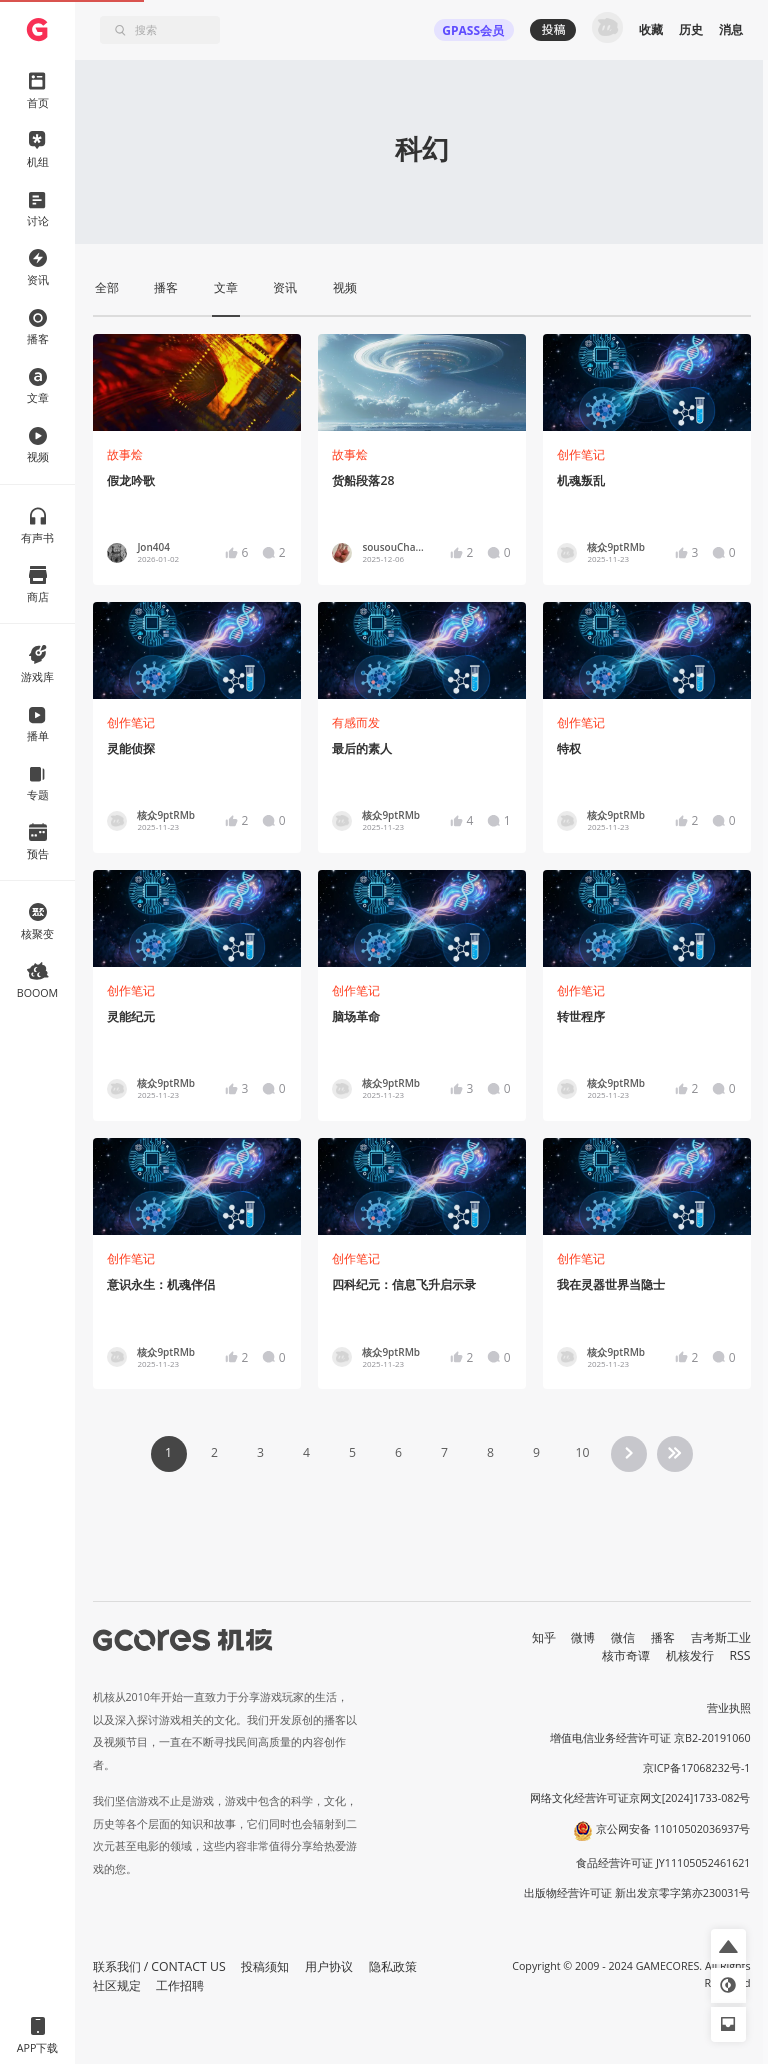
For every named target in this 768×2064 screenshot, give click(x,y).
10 (582, 1452)
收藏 (651, 29)
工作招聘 (180, 1985)
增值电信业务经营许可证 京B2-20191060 (650, 1738)
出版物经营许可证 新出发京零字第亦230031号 (637, 1893)
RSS (740, 1655)
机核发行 (690, 1655)
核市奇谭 (626, 1655)
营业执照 (729, 1708)
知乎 (544, 1637)
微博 (583, 1637)
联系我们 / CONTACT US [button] (159, 1966)
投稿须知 (265, 1966)
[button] (728, 1946)
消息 (731, 29)
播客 (663, 1637)
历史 (691, 29)
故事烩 (125, 454)
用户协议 (329, 1966)
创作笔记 (581, 454)
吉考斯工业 (721, 1637)
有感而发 (356, 722)
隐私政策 (393, 1966)
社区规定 (117, 1985)
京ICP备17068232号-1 (697, 1768)
